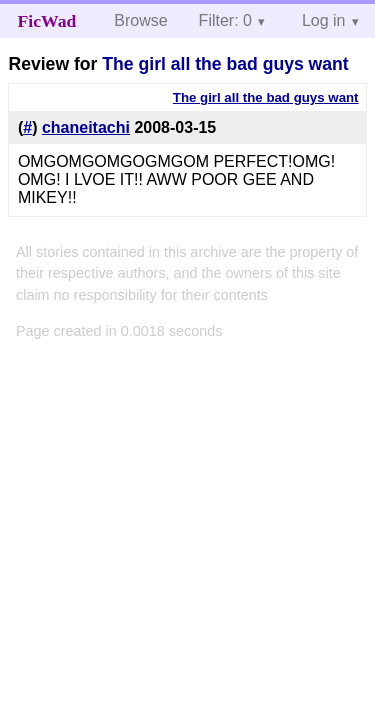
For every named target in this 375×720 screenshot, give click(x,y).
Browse (140, 20)
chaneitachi (86, 127)
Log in (324, 20)
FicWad (47, 21)
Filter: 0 (225, 20)
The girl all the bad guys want (225, 64)
